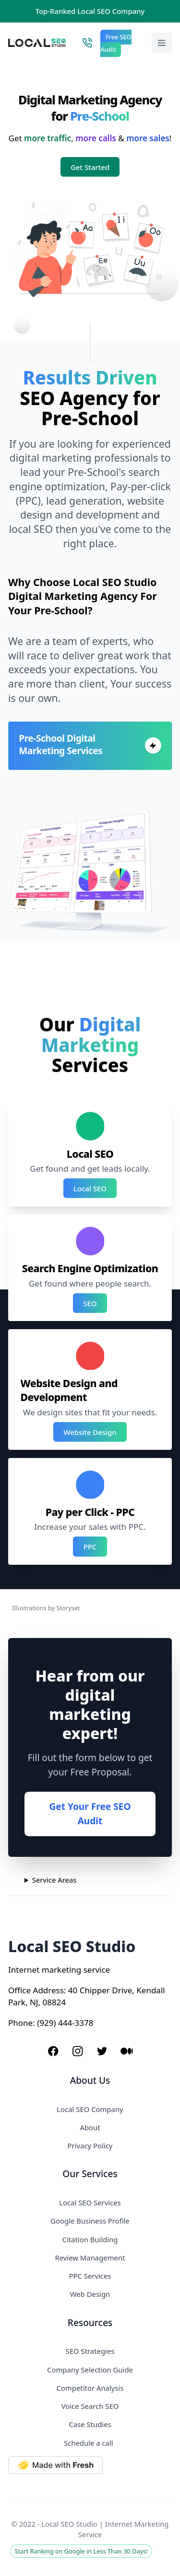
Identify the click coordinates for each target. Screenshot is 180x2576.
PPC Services (90, 2276)
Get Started (90, 167)
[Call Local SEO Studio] (87, 42)
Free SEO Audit (116, 43)
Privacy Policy (90, 2145)
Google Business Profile (89, 2221)
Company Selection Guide (90, 2369)
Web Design (90, 2294)
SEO (89, 1303)
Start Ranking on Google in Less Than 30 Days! (81, 2551)
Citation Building (90, 2239)
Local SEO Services (90, 2202)
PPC (90, 1546)
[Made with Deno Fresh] (90, 2465)
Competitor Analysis (90, 2388)
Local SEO (90, 1188)
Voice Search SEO (90, 2406)
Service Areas (54, 1880)
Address (48, 1990)
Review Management (90, 2257)
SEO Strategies (90, 2351)
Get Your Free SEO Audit (90, 1813)
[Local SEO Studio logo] (37, 43)
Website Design (90, 1431)
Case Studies (90, 2424)
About (90, 2127)
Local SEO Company (90, 2109)
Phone (20, 2022)
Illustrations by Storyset (46, 1608)
